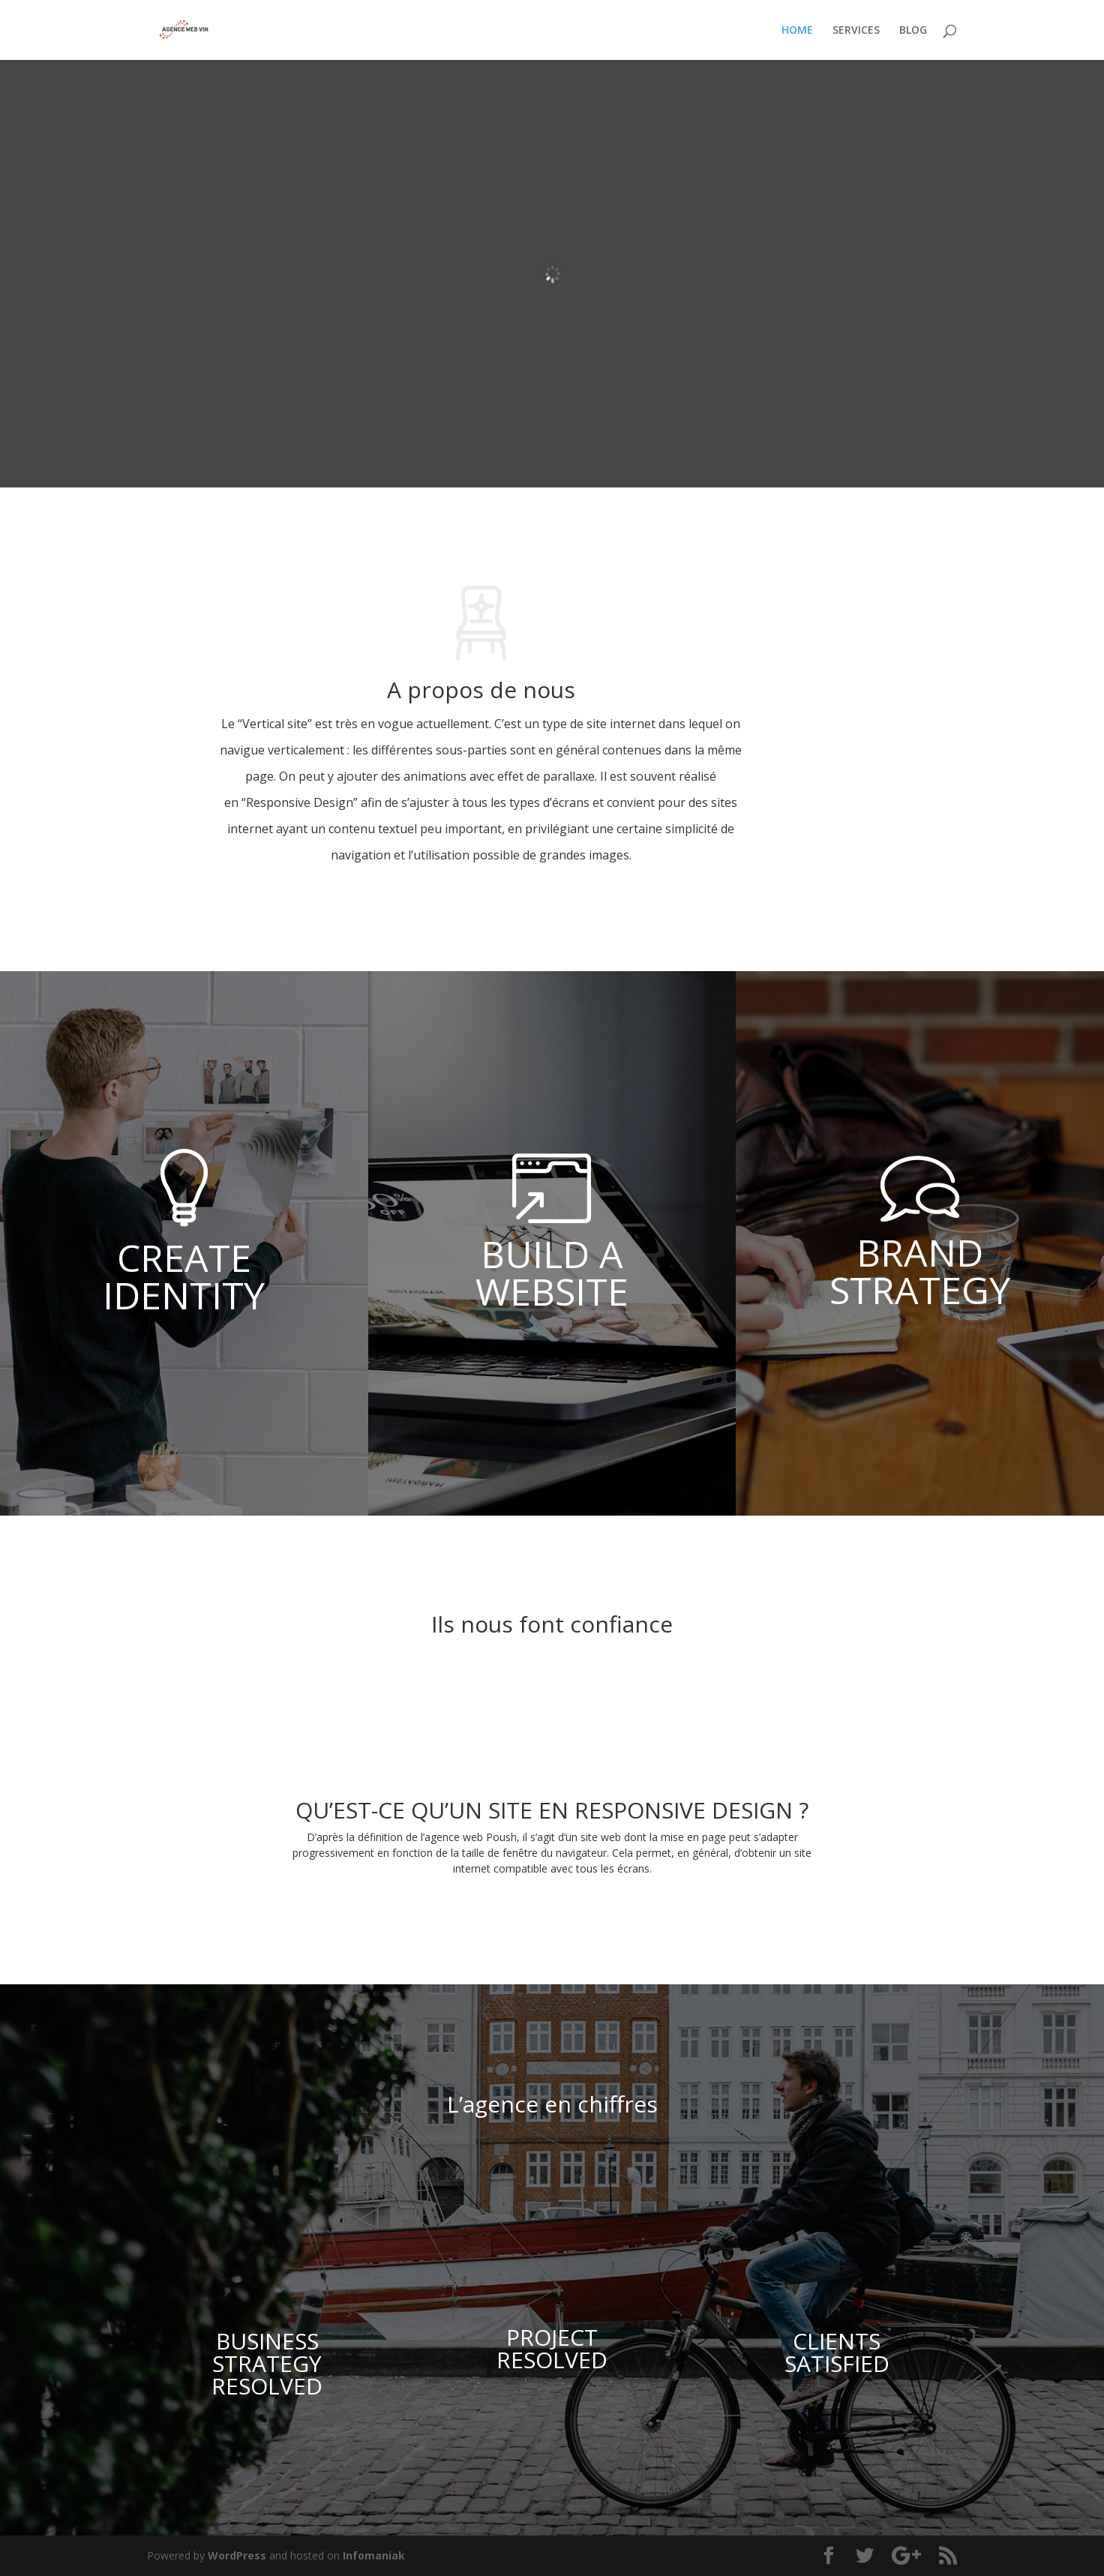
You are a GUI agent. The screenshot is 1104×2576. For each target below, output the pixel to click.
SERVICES (856, 31)
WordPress (237, 2555)
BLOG (913, 31)
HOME (797, 31)
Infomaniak (374, 2555)
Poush (501, 1837)
